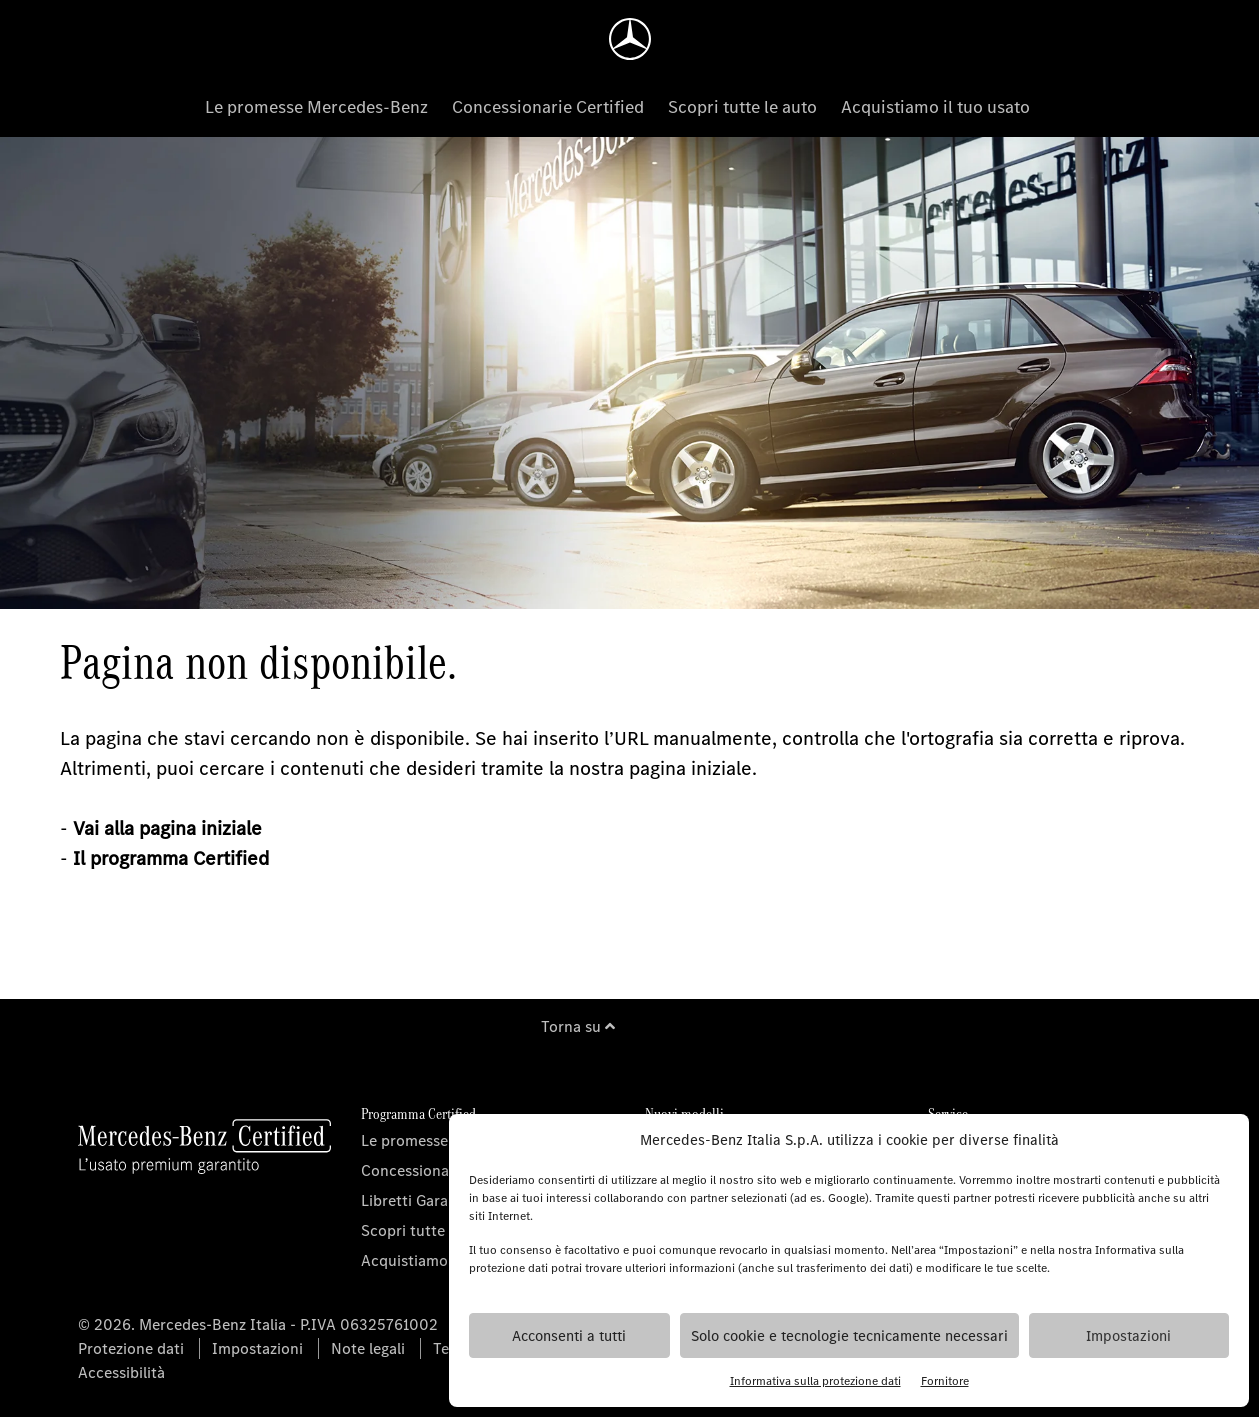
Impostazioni (1128, 1336)
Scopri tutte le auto (742, 107)
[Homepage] (630, 39)
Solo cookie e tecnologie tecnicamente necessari (849, 1336)
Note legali (368, 1348)
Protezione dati (131, 1348)
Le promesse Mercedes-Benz (316, 107)
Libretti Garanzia (418, 1200)
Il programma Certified (171, 858)
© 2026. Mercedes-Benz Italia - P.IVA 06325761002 (258, 1324)
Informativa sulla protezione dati (815, 1381)
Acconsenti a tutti (569, 1336)
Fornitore (945, 1381)
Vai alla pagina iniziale (167, 828)
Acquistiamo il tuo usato (935, 107)
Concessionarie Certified (548, 107)
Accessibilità (121, 1372)
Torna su (578, 1026)
